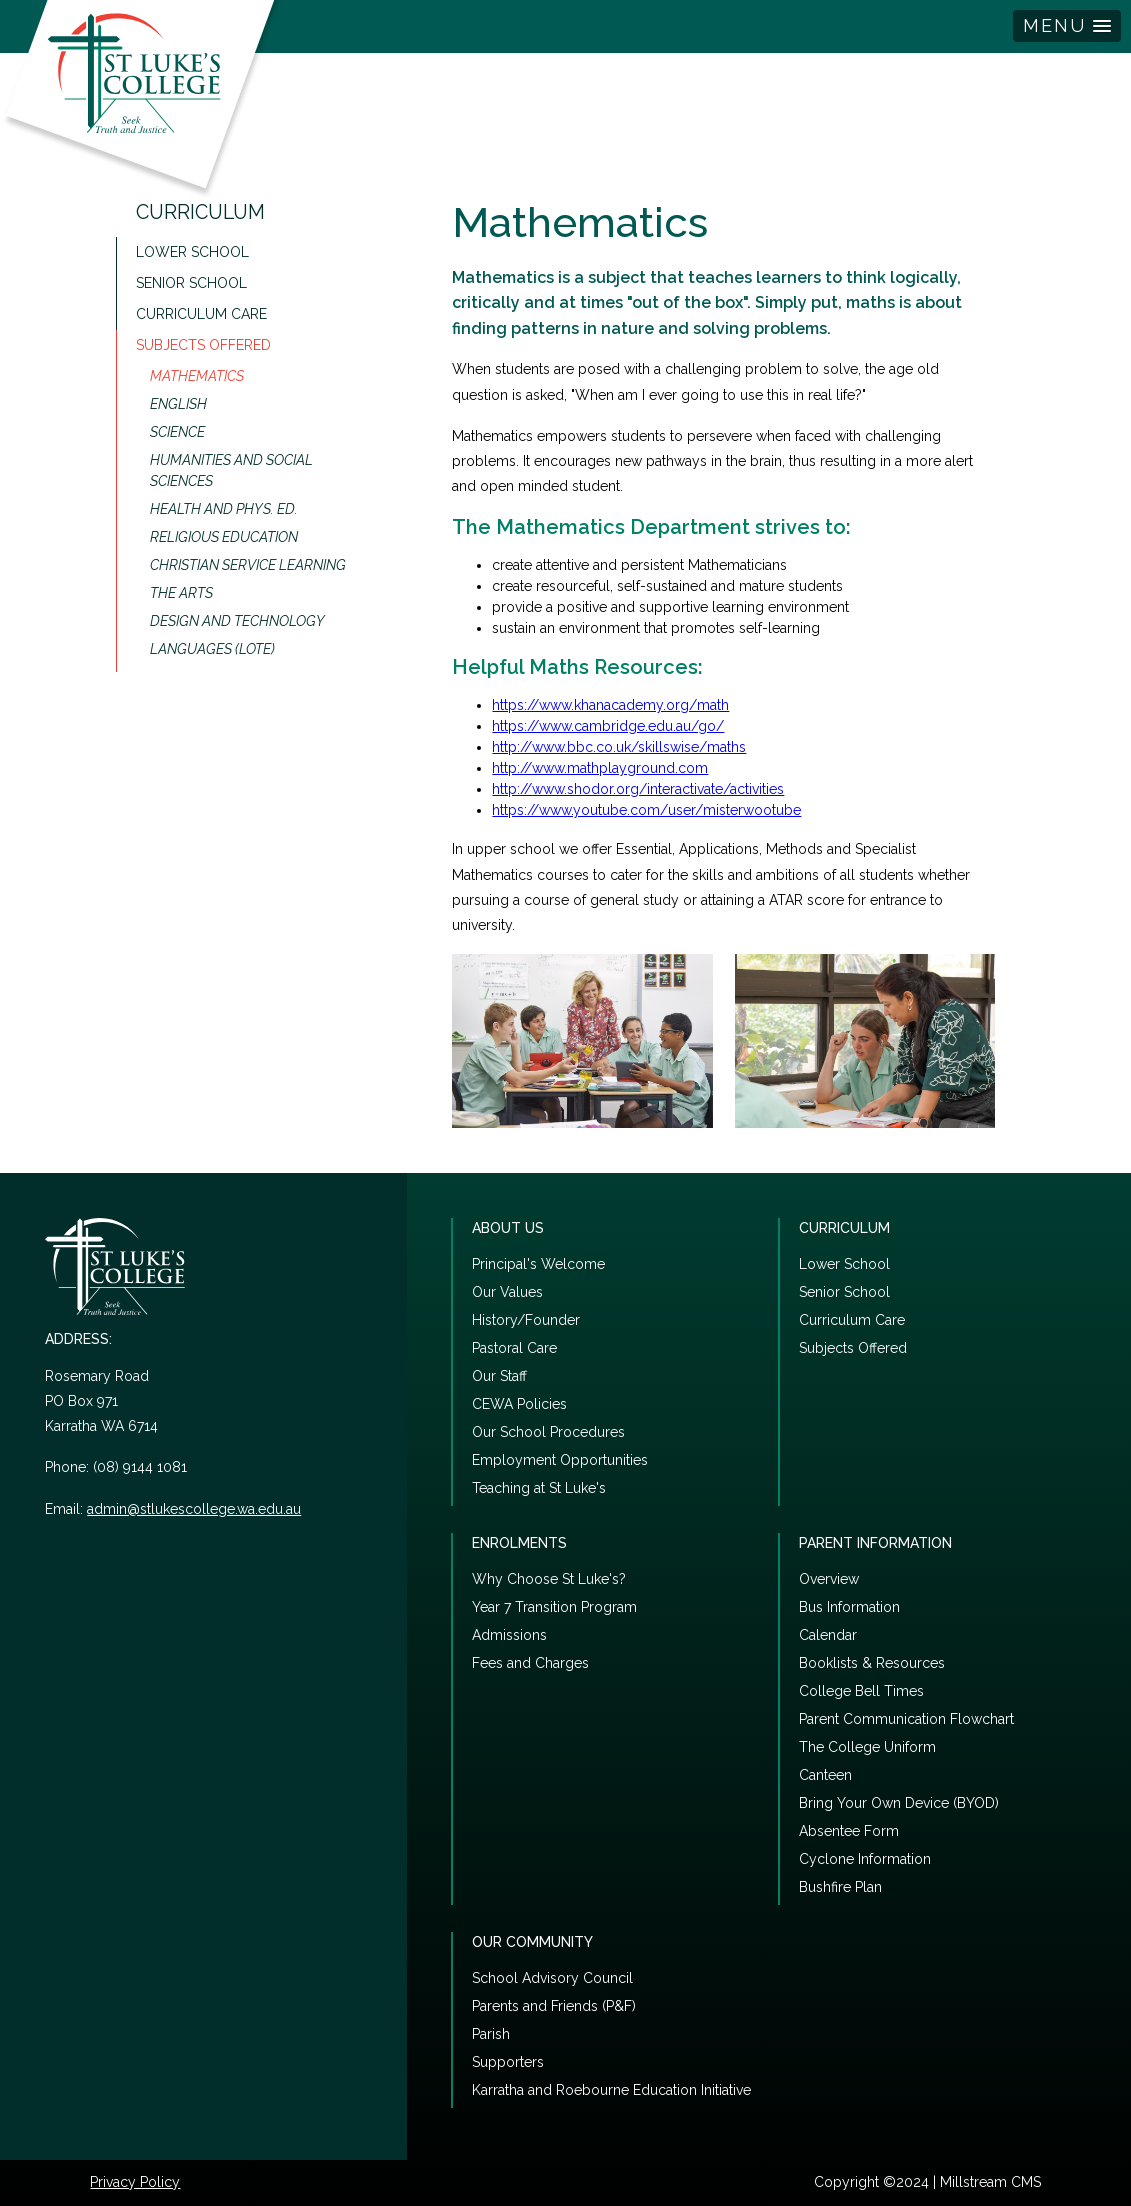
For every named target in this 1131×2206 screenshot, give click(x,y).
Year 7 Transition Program (554, 1607)
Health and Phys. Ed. (224, 509)
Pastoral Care (514, 1348)
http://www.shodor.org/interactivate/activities (638, 789)
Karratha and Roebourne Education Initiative (611, 2090)
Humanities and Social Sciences (231, 470)
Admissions (509, 1635)
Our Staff (499, 1376)
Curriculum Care (201, 314)
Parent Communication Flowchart (906, 1719)
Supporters (508, 2062)
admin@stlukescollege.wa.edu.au (194, 1509)
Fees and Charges (530, 1663)
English (178, 404)
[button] (1067, 26)
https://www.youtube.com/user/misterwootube (646, 810)
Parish (491, 2034)
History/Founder (526, 1320)
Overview (829, 1579)
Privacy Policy (135, 2182)
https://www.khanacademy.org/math (610, 705)
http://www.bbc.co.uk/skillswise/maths (619, 747)
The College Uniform (867, 1747)
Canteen (825, 1775)
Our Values (507, 1292)
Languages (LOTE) (212, 649)
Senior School (191, 283)
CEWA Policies (519, 1404)
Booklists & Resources (872, 1663)
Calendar (828, 1635)
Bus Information (849, 1607)
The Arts (181, 593)
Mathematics (197, 376)
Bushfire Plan (840, 1887)
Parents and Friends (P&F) (554, 2006)
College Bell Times (861, 1691)
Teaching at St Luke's (539, 1488)
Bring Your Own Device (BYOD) (899, 1803)
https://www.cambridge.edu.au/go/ (608, 726)
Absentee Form (849, 1831)
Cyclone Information (865, 1859)
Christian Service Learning (248, 565)
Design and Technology (237, 621)
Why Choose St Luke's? (549, 1579)
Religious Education (224, 537)
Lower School (192, 252)
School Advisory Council (552, 1978)
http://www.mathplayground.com (600, 768)
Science (177, 432)
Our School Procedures (548, 1432)
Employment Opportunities (560, 1460)
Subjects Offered (203, 345)
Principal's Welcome (538, 1264)
